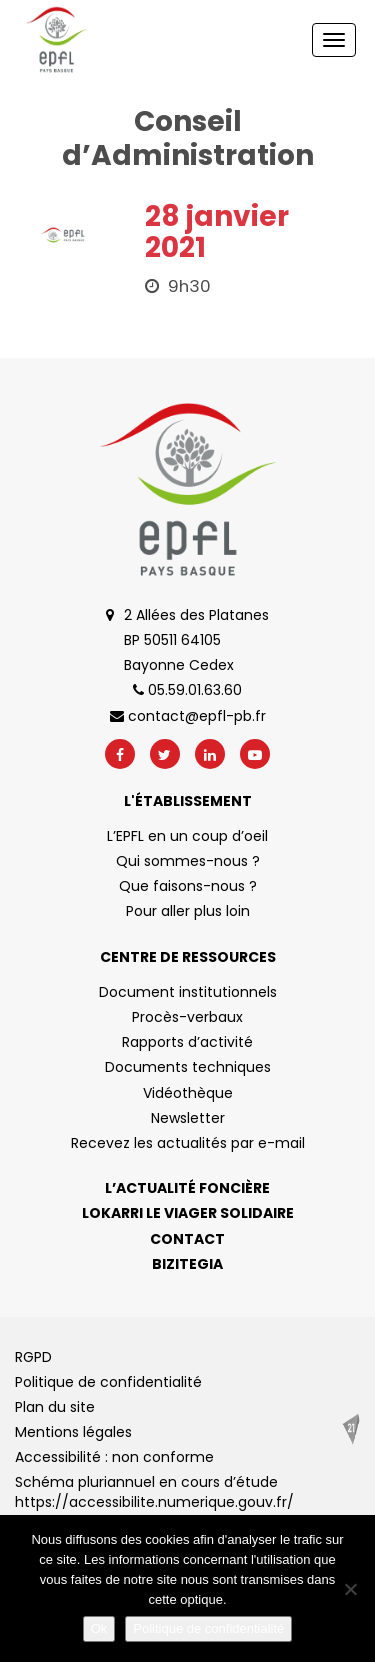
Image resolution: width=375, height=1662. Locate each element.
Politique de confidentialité (108, 1382)
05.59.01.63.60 (187, 690)
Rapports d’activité (187, 1042)
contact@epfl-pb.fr (188, 716)
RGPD (33, 1357)
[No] (350, 1589)
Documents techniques (188, 1067)
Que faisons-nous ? (188, 886)
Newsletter (188, 1118)
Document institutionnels (188, 992)
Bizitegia (187, 1264)
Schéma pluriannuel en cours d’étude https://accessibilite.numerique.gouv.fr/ (154, 1492)
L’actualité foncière (187, 1188)
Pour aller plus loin (188, 911)
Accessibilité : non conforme (114, 1457)
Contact (187, 1239)
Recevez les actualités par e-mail (188, 1143)
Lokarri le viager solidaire (188, 1213)
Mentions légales (73, 1432)
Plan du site (55, 1407)
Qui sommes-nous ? (188, 861)
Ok (99, 1628)
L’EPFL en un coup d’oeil (187, 836)
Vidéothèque (188, 1093)
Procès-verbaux (187, 1017)
